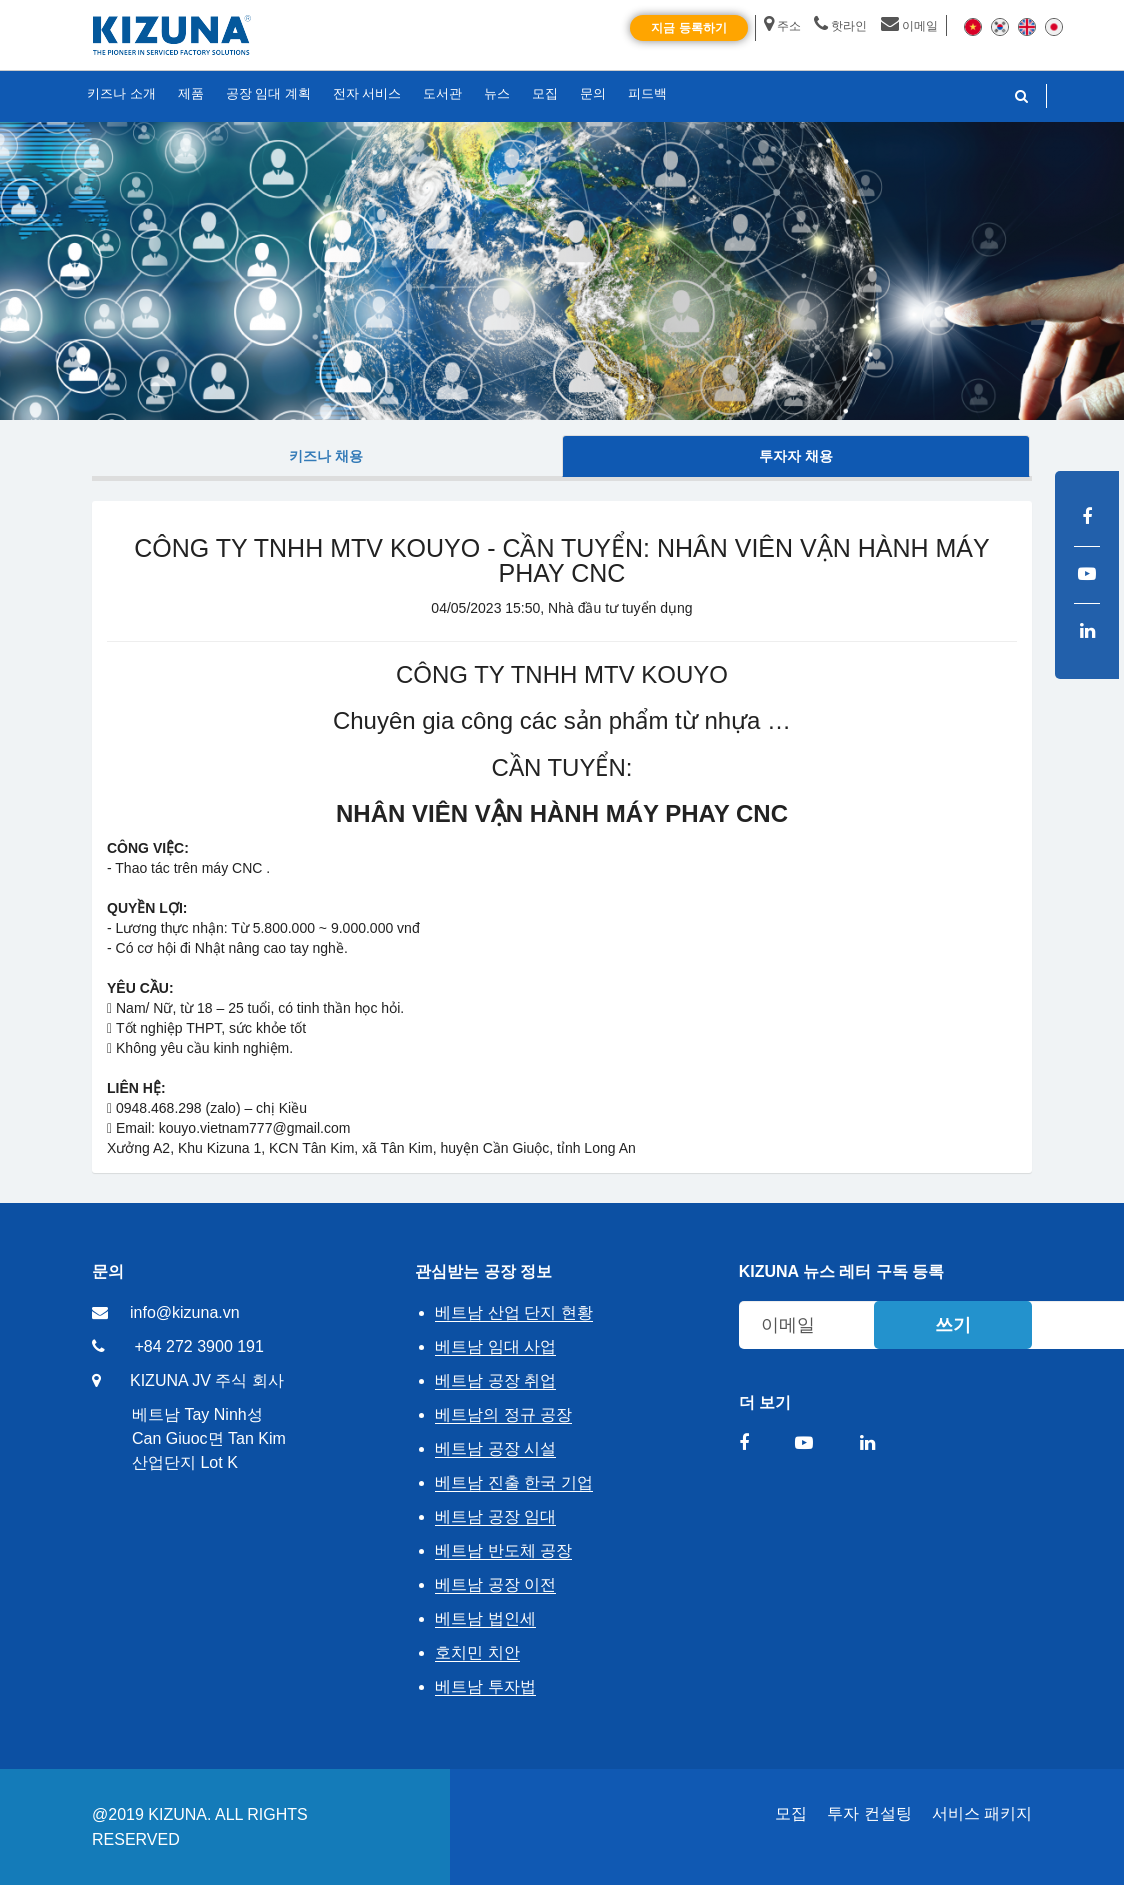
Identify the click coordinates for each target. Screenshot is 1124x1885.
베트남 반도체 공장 (503, 1550)
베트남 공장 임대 (495, 1516)
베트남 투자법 (485, 1686)
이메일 (909, 26)
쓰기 (953, 1325)
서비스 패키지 (982, 1813)
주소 (782, 26)
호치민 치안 (477, 1652)
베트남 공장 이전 (495, 1584)
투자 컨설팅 (869, 1813)
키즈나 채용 (326, 456)
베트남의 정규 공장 (503, 1414)
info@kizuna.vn (185, 1312)
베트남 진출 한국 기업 (513, 1482)
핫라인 (840, 26)
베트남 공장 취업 (495, 1380)
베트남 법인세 (485, 1618)
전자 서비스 (367, 93)
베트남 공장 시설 (495, 1448)
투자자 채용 (796, 456)
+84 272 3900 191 (198, 1346)
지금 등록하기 (688, 28)
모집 (791, 1813)
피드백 (647, 93)
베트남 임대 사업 (495, 1346)
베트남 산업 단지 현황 (513, 1312)
